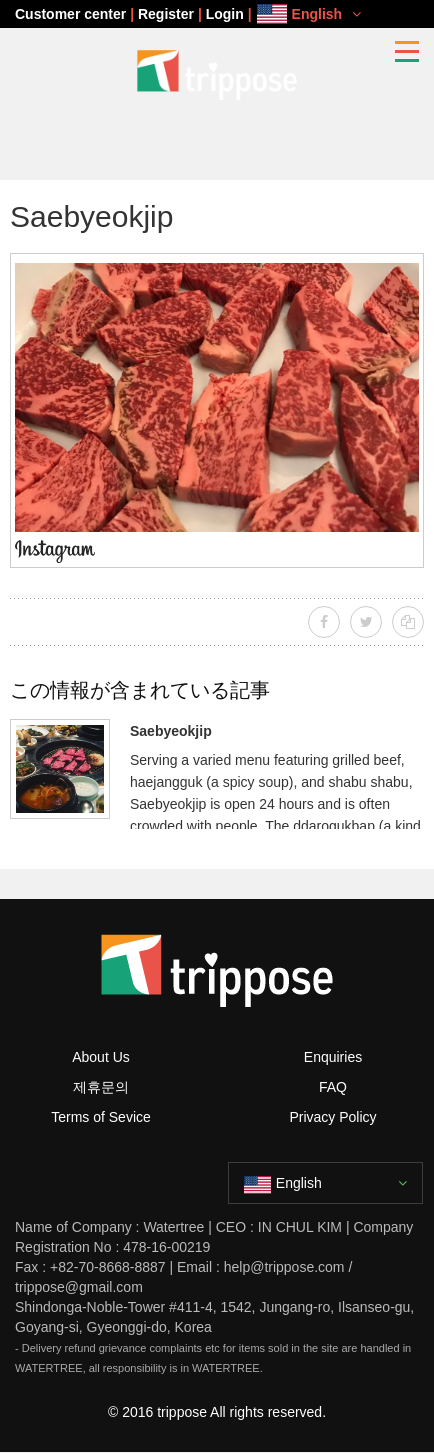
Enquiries (333, 1057)
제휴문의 (101, 1087)
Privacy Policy (332, 1117)
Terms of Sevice (101, 1117)
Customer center (70, 14)
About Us (101, 1057)
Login (225, 14)
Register (166, 14)
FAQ (333, 1087)
